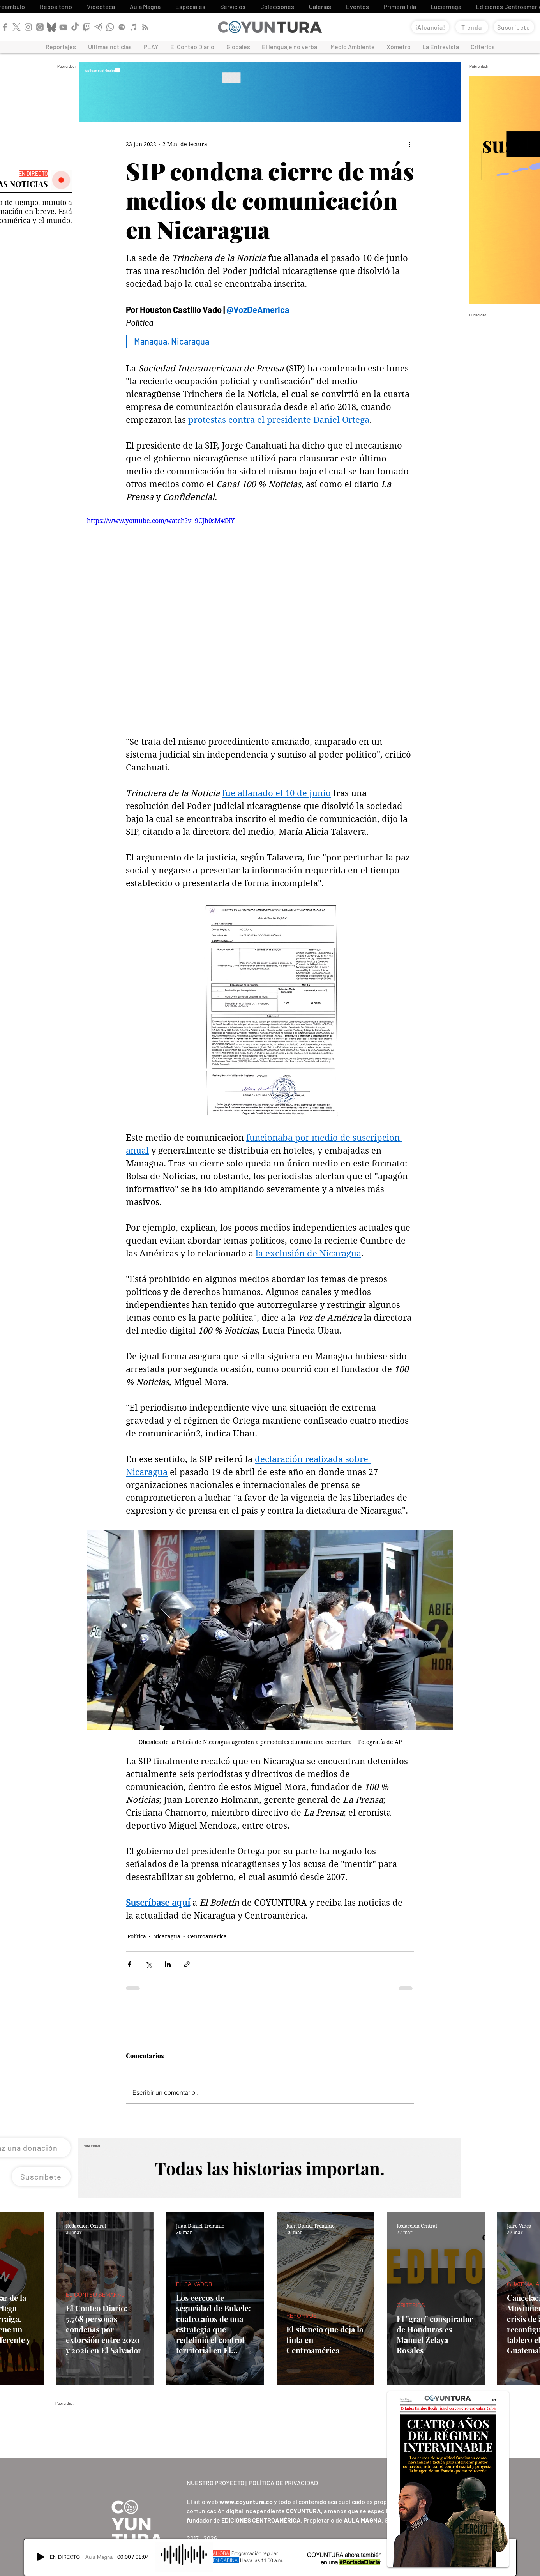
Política (136, 1936)
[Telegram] (98, 27)
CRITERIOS (411, 2305)
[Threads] (40, 27)
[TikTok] (75, 27)
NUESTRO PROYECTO (215, 2482)
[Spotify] (122, 27)
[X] (16, 27)
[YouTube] (63, 27)
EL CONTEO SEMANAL (95, 2295)
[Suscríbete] (514, 27)
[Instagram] (28, 27)
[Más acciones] (409, 144)
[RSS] (145, 27)
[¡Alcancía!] (430, 27)
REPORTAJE (301, 2316)
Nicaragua (166, 1936)
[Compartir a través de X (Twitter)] (148, 1964)
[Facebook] (5, 27)
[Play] (40, 2557)
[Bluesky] (51, 27)
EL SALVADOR (194, 2284)
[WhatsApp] (110, 27)
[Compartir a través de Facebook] (129, 1964)
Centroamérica (207, 1936)
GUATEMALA (523, 2284)
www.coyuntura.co (246, 2501)
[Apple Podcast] (133, 27)
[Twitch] (87, 27)
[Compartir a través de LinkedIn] (167, 1964)
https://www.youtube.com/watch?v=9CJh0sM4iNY (161, 521)
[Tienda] (471, 27)
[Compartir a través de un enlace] (187, 1964)
